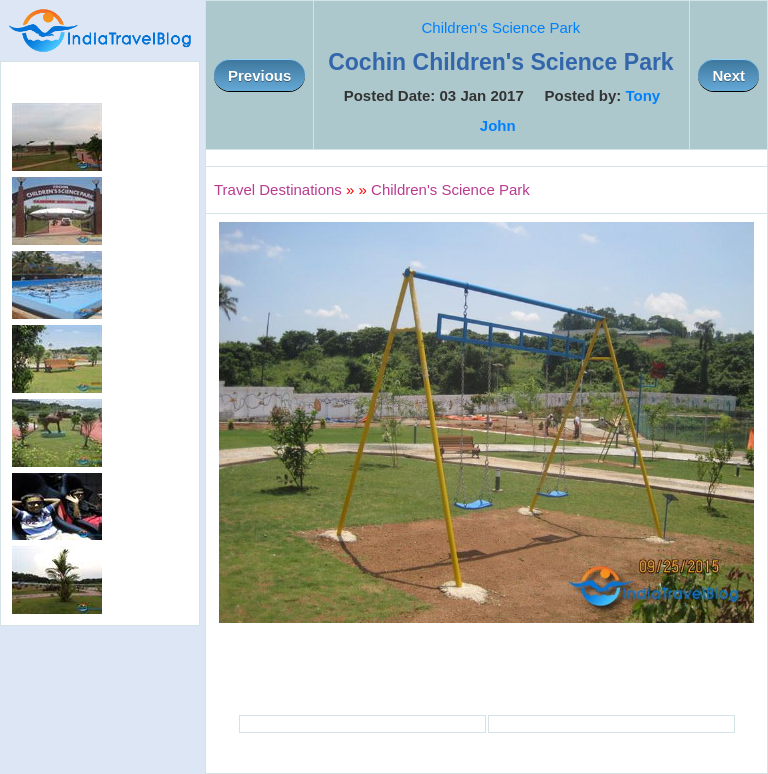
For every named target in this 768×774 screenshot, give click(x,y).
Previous (259, 75)
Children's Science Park (501, 27)
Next (728, 75)
